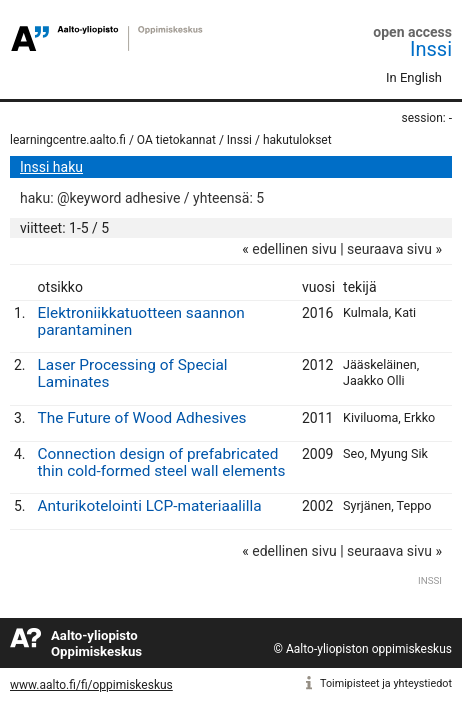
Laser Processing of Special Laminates (133, 373)
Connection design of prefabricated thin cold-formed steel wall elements (162, 462)
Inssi (431, 49)
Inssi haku (51, 167)
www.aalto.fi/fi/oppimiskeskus (91, 685)
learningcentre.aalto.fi (68, 140)
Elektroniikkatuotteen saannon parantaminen (141, 321)
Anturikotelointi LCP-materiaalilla (150, 506)
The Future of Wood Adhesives (142, 418)
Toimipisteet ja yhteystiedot (386, 683)
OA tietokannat (176, 140)
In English (414, 77)
